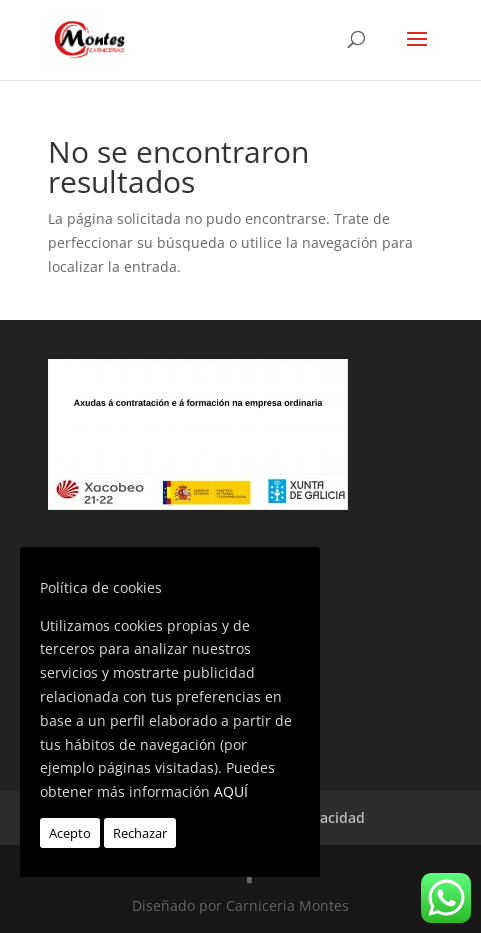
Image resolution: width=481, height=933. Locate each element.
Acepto (70, 833)
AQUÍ (231, 791)
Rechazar (140, 833)
